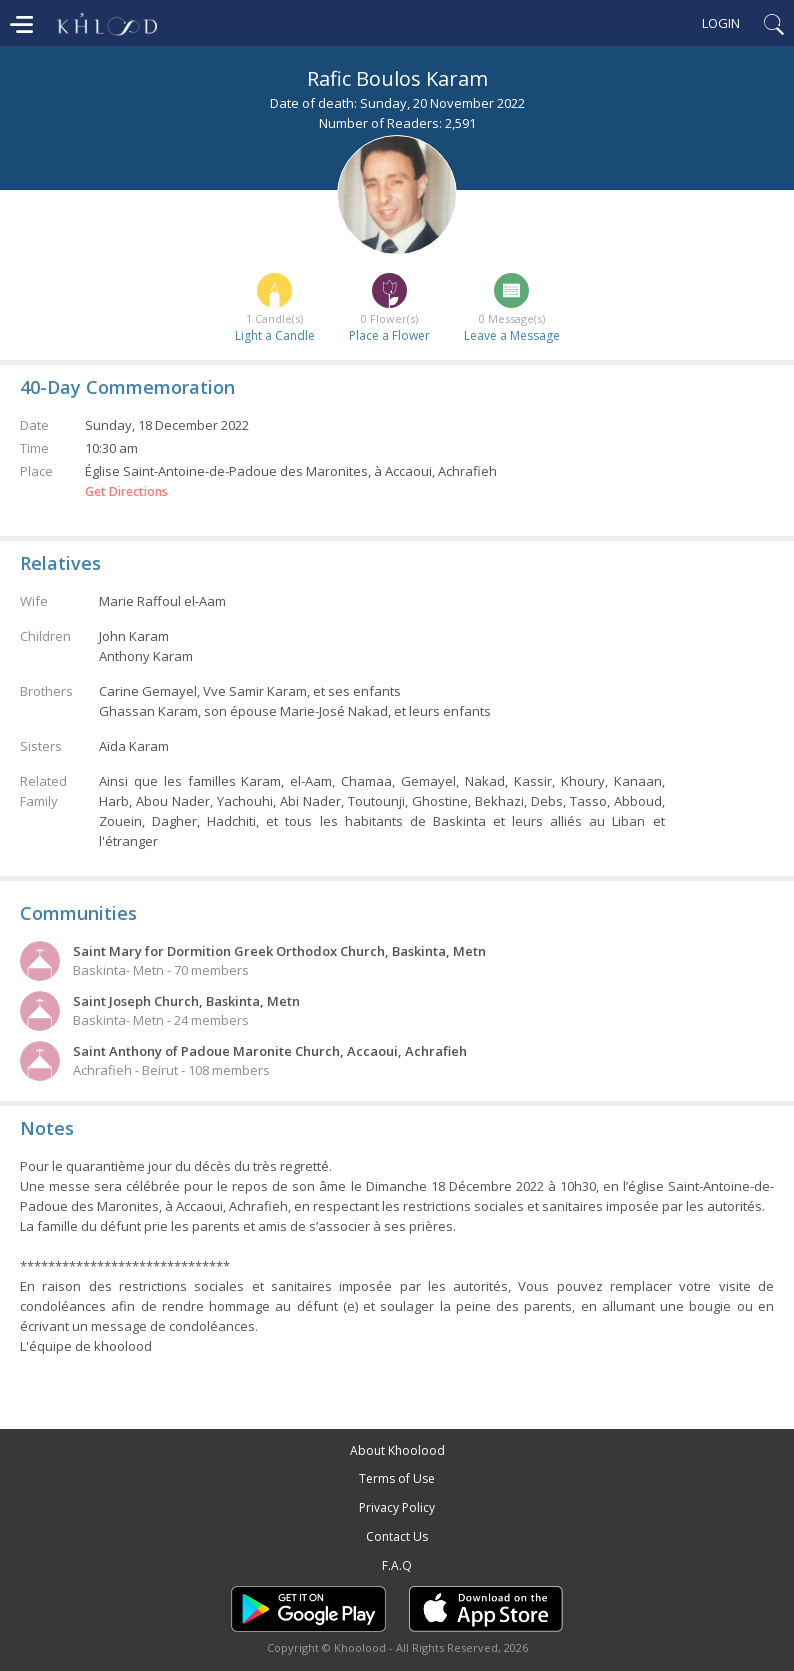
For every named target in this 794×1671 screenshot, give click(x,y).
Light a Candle (275, 335)
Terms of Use (397, 1478)
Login (721, 23)
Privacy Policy (397, 1507)
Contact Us (397, 1536)
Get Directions (126, 492)
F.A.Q (397, 1565)
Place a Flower (389, 335)
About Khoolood (397, 1450)
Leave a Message (512, 335)
